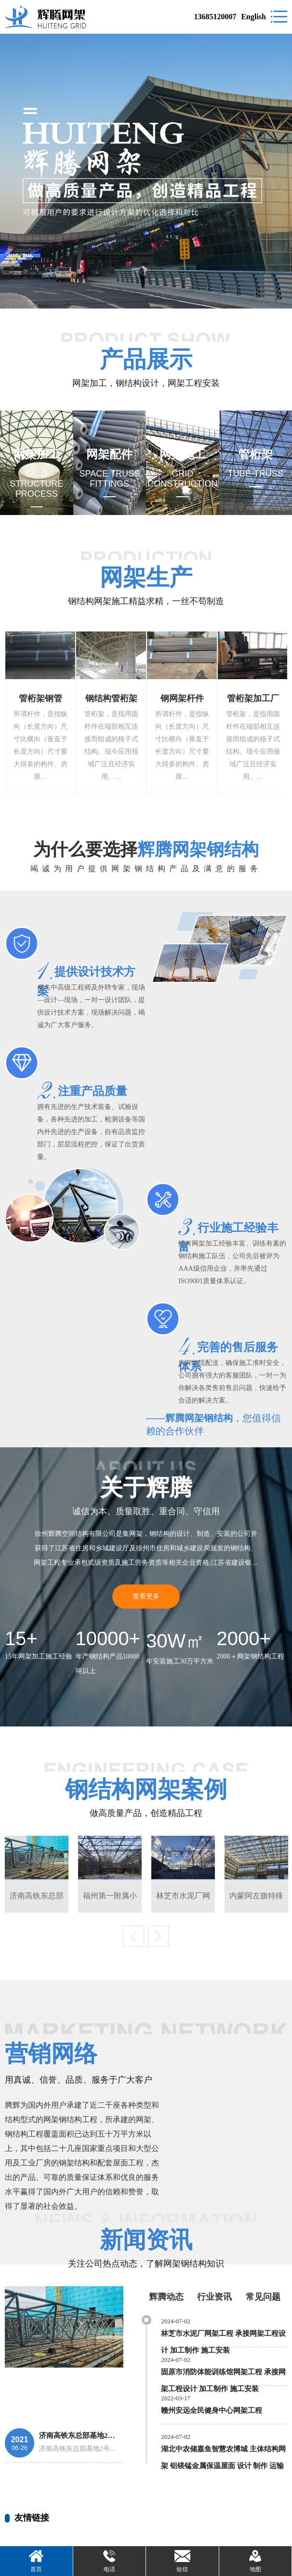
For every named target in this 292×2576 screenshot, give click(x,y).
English (253, 17)
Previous (133, 1936)
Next (158, 1936)
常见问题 (263, 2297)
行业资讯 (214, 2297)
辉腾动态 (166, 2297)
